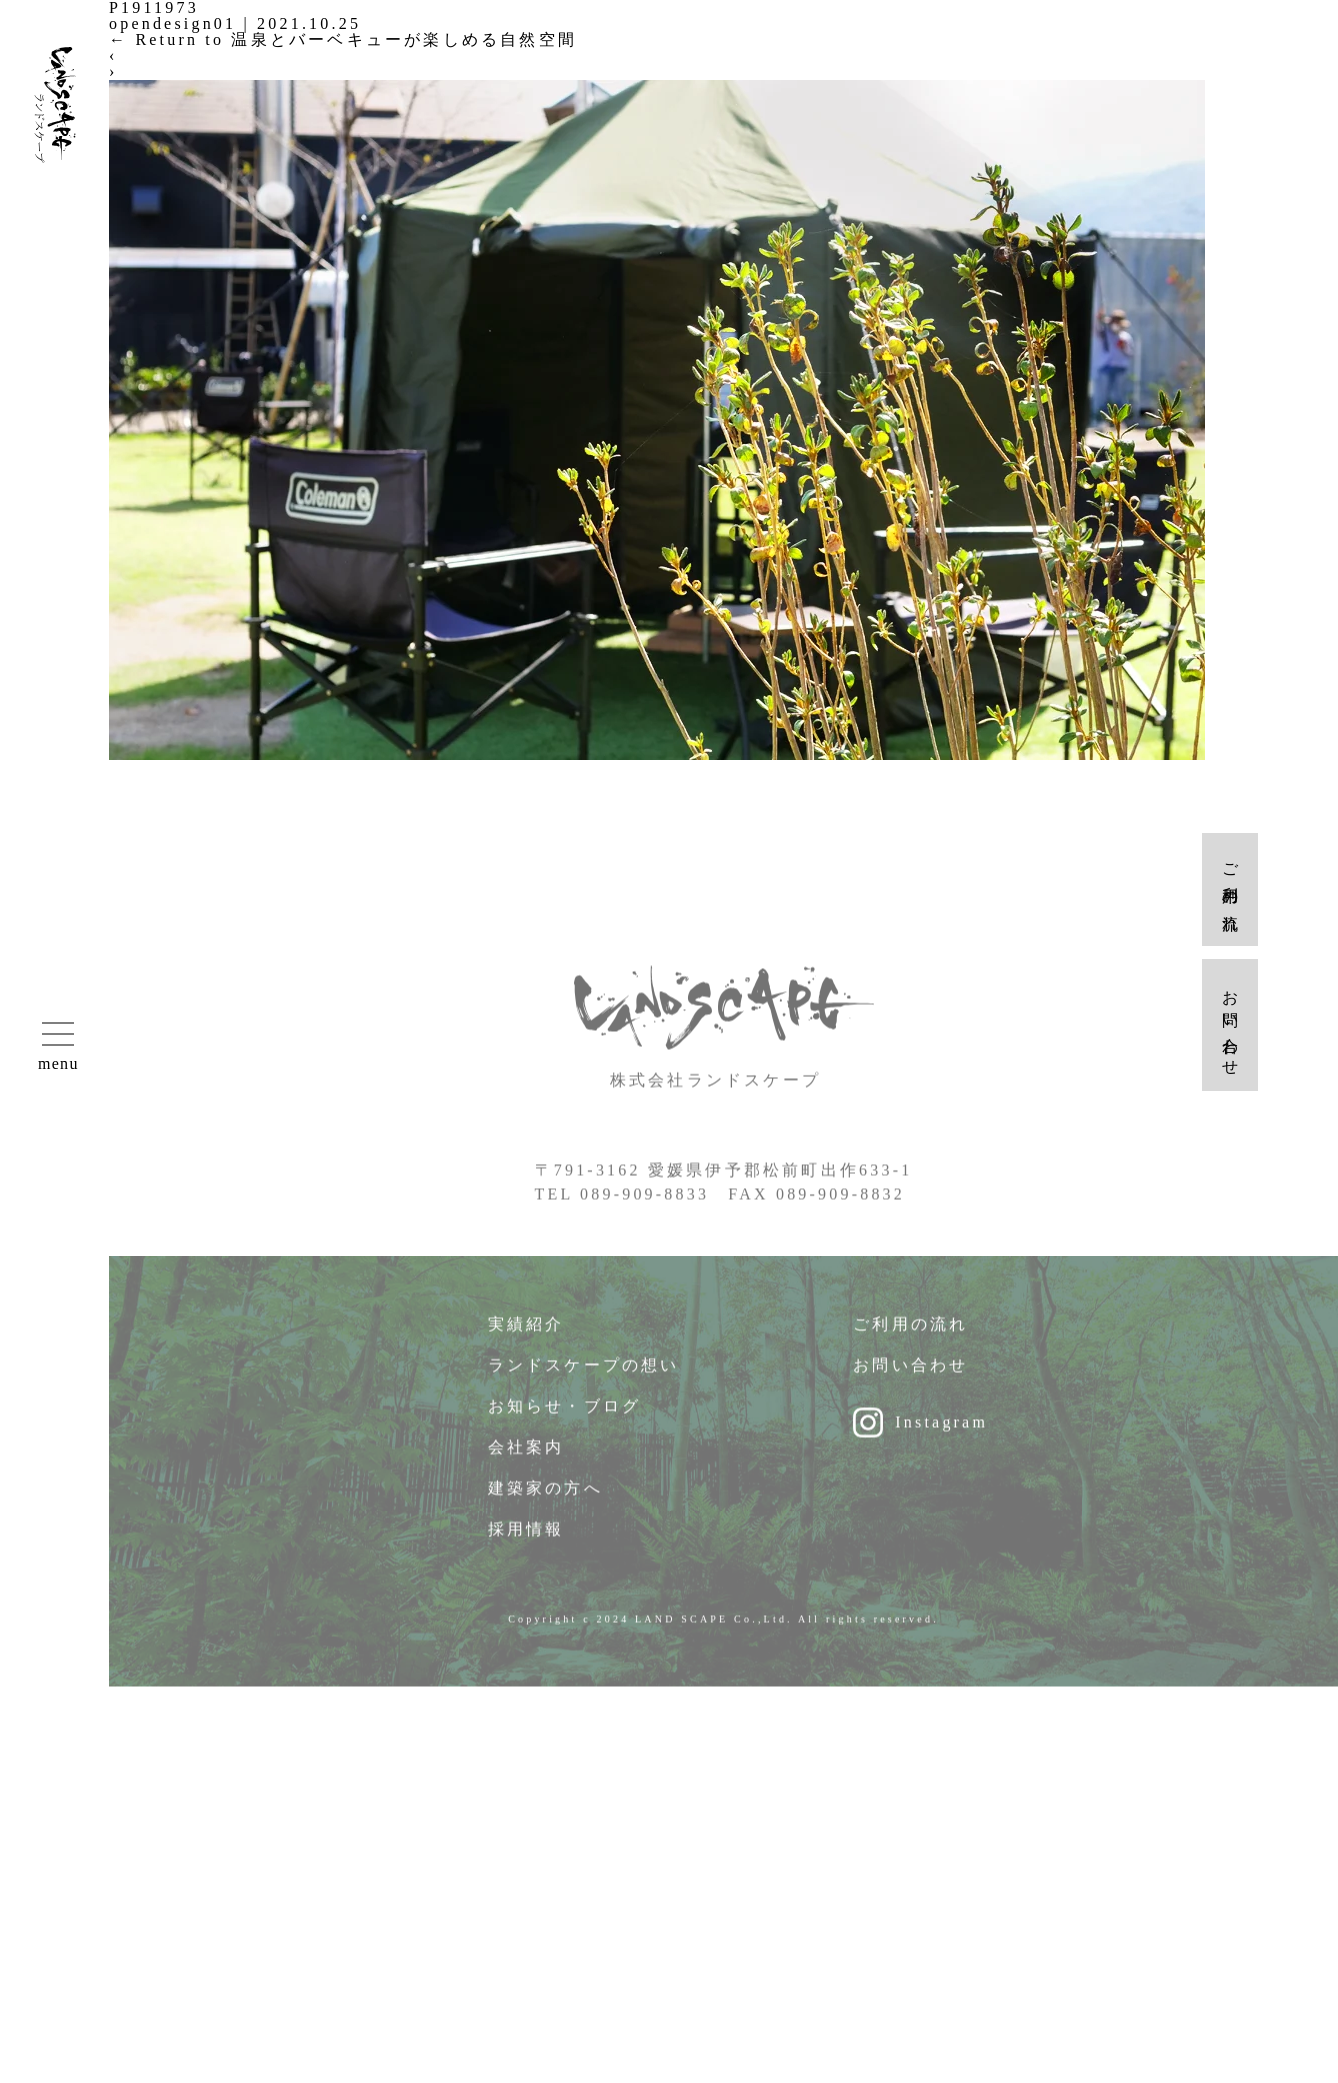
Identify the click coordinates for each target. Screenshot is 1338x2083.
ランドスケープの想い (584, 1377)
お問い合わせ (910, 1377)
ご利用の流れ (910, 1336)
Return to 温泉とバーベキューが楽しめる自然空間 (343, 39)
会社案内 (526, 1459)
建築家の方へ (545, 1500)
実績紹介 (526, 1336)
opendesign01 (172, 23)
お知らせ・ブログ (565, 1418)
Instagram (941, 1434)
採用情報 (526, 1541)
